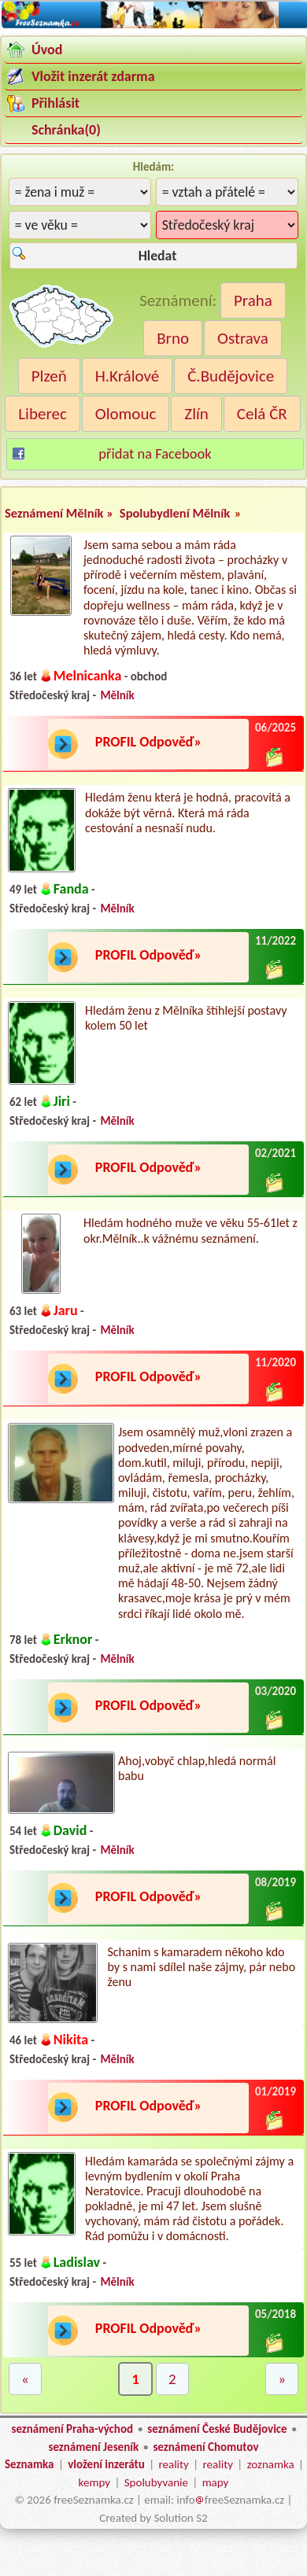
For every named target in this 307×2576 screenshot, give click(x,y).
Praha (253, 300)
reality (173, 2464)
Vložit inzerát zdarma (93, 76)
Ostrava (242, 338)
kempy (94, 2482)
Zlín (196, 414)
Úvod (46, 49)
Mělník (117, 695)
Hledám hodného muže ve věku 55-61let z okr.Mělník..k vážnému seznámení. (190, 1230)
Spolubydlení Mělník (175, 513)
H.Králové (127, 376)
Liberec (42, 414)
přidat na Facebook (154, 453)
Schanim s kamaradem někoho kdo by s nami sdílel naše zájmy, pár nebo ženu (201, 1966)
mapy (215, 2482)
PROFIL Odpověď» (148, 741)
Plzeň (49, 376)
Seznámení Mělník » (61, 513)
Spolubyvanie (156, 2482)
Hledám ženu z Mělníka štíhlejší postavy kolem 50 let (186, 1018)
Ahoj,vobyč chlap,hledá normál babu (197, 1768)
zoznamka (270, 2464)
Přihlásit (55, 103)
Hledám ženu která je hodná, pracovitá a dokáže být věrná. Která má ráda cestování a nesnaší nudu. (187, 812)
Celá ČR (262, 414)
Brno (173, 338)
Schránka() (66, 129)
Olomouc (126, 414)
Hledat (158, 255)
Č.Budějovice (230, 376)
